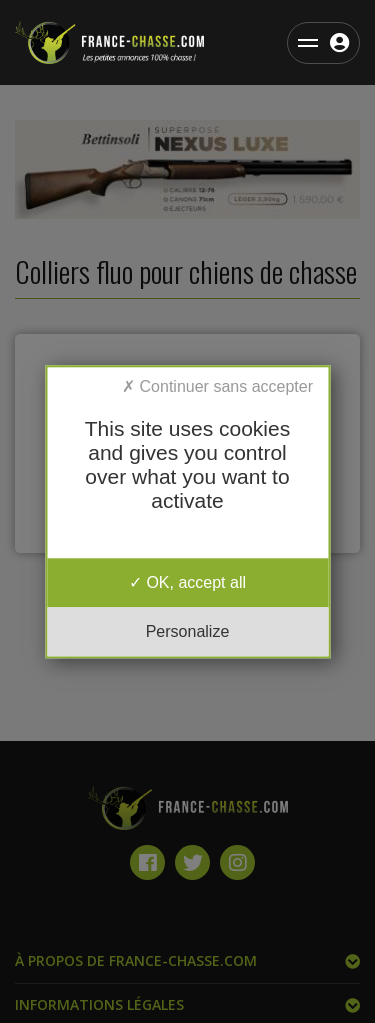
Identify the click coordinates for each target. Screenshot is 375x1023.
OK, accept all (187, 582)
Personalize (188, 631)
